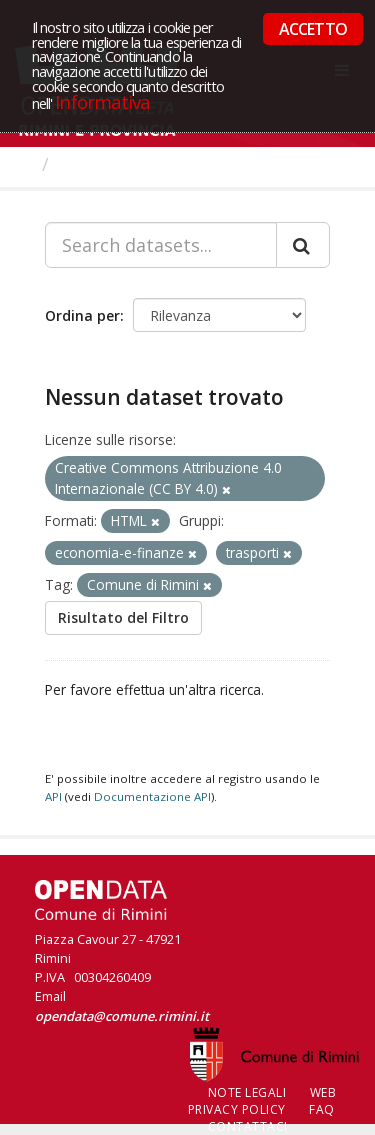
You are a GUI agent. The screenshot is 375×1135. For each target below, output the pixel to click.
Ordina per (82, 315)
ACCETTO (313, 29)
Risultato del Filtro (123, 617)
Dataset (94, 164)
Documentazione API (152, 796)
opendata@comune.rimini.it (122, 1016)
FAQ (322, 1109)
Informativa (102, 101)
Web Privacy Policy (262, 1101)
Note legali (247, 1092)
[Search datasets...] (161, 245)
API (53, 796)
